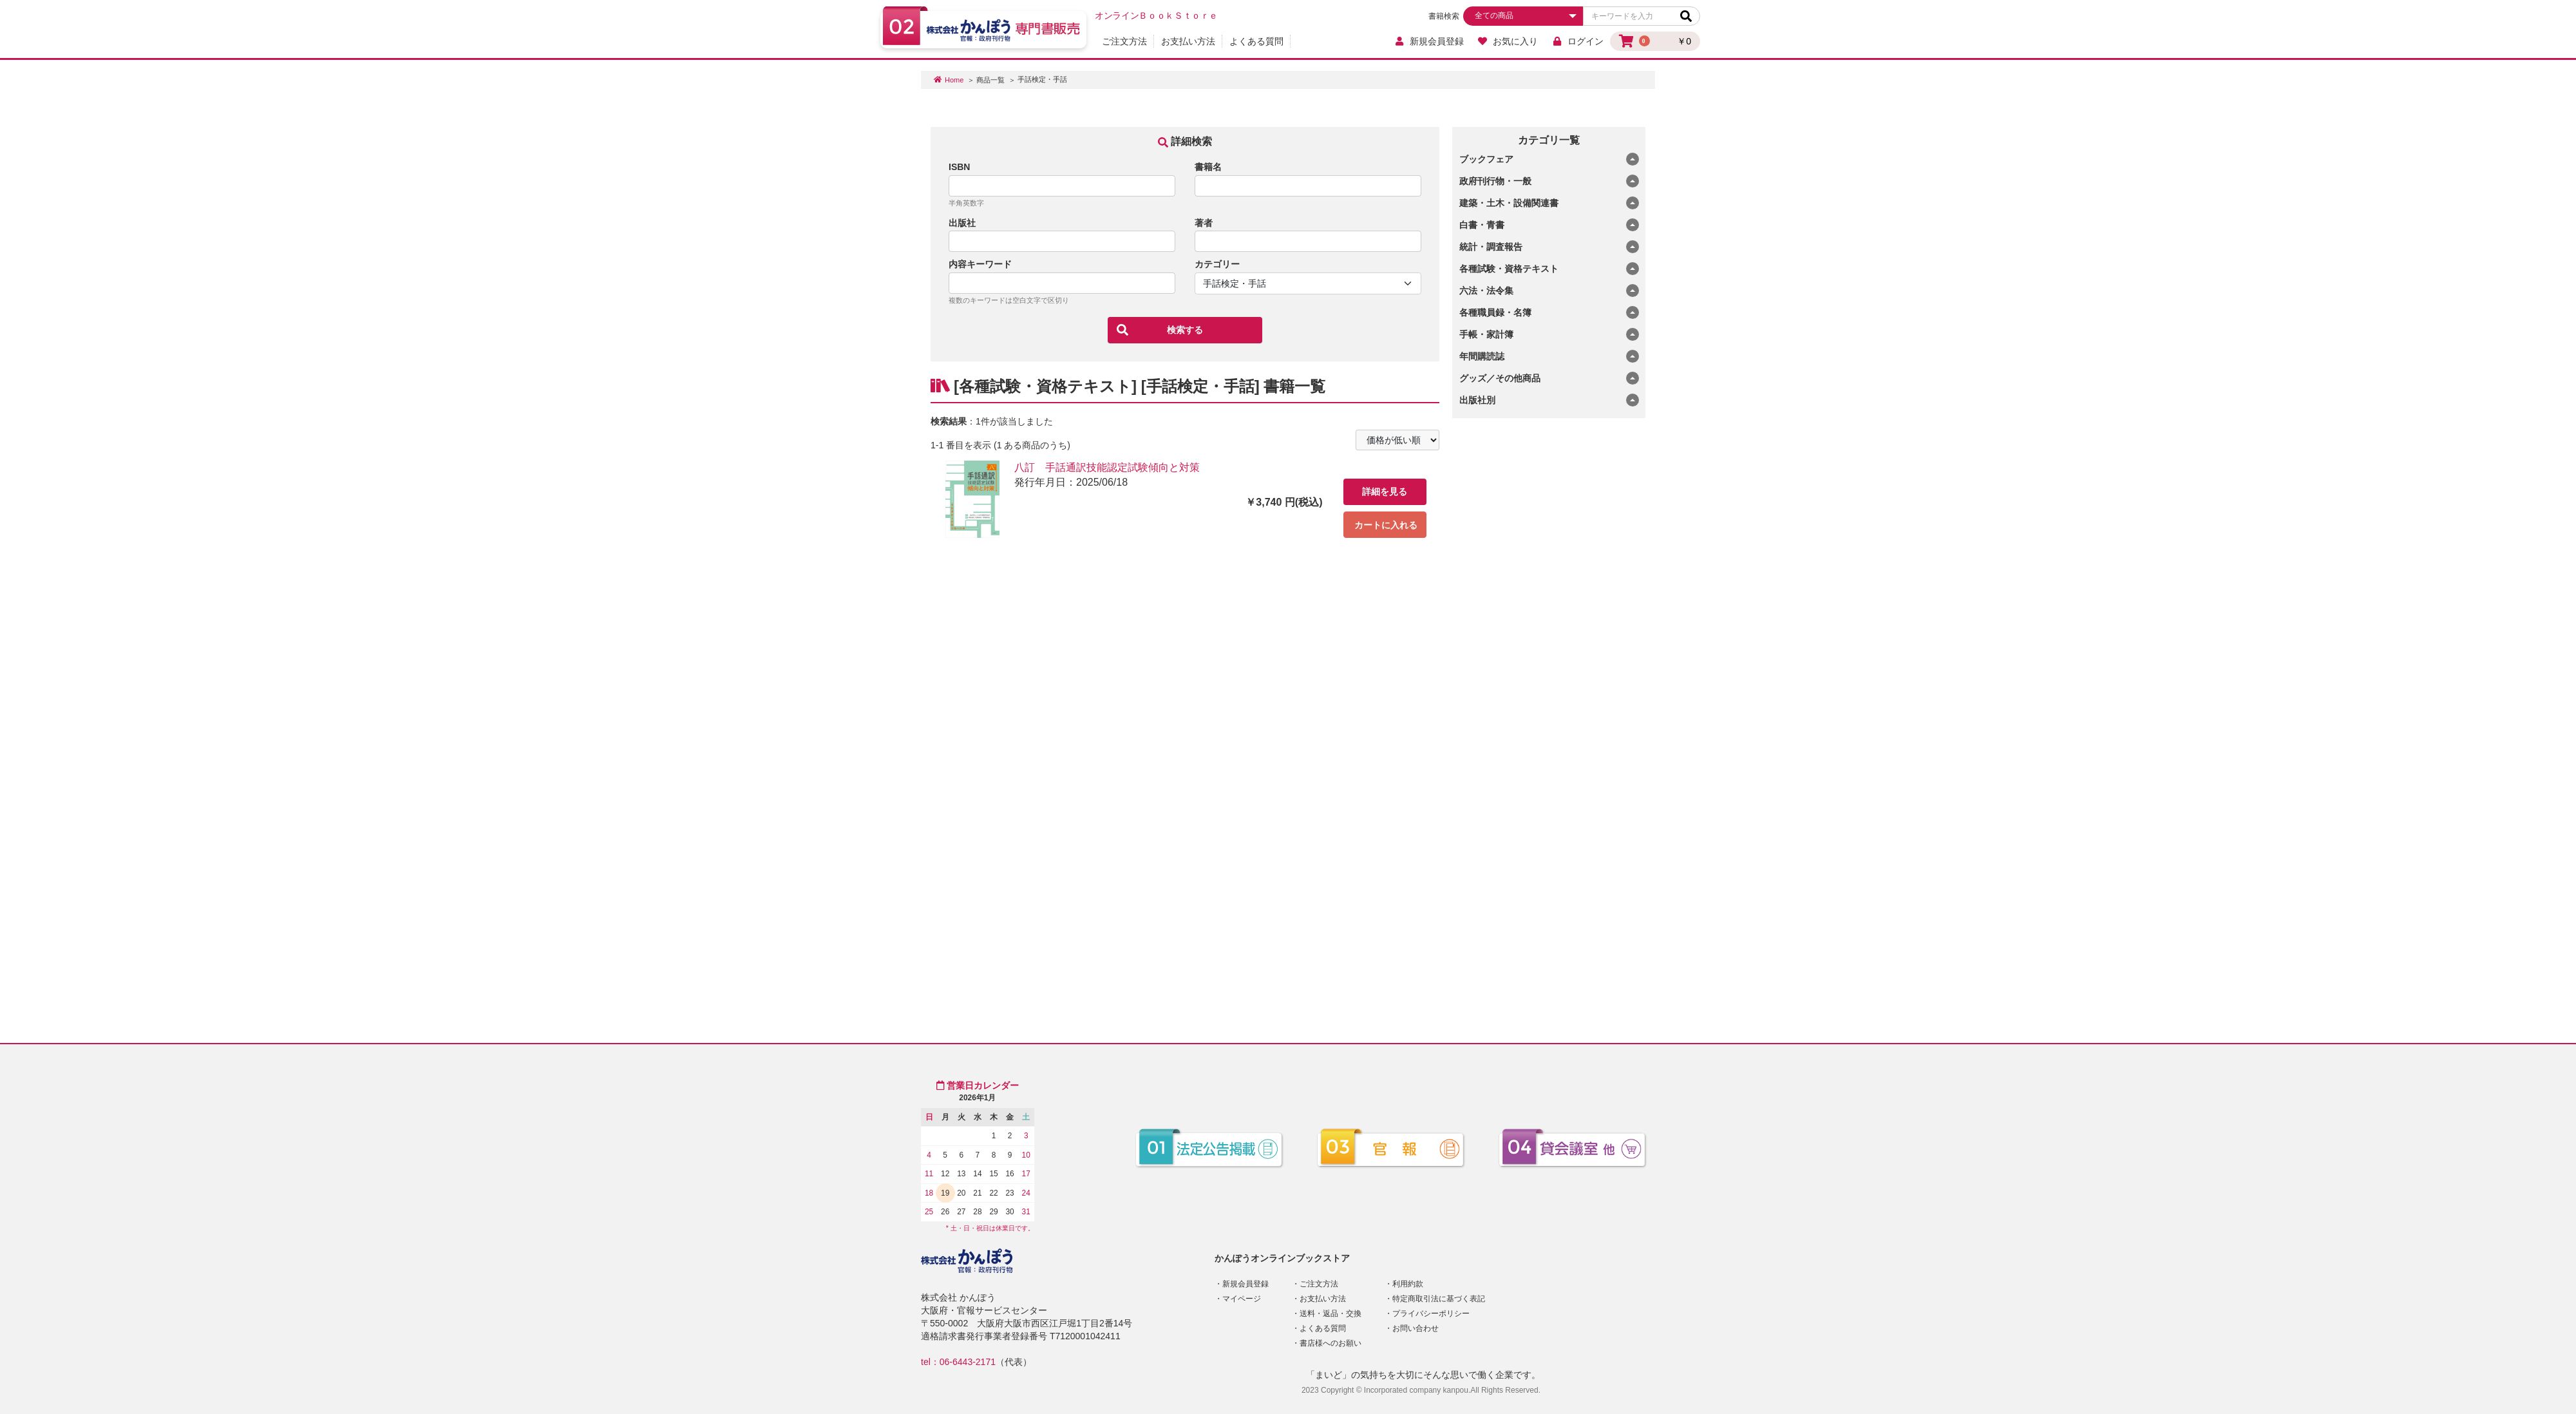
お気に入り (1508, 41)
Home (954, 80)
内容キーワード (980, 264)
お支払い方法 (1188, 41)
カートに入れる (1385, 525)
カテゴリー (1217, 264)
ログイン (1577, 41)
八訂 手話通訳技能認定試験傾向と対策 (1107, 467)
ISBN (959, 167)
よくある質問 (1256, 41)
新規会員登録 (1429, 41)
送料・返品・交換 (1330, 1313)
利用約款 (1407, 1283)
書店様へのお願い (1330, 1343)
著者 (1204, 223)
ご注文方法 (1124, 41)
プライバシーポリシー (1431, 1313)
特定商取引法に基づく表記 (1438, 1298)
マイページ (1241, 1298)
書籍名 (1208, 167)
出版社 (962, 223)
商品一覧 (990, 80)
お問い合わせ (1415, 1328)
